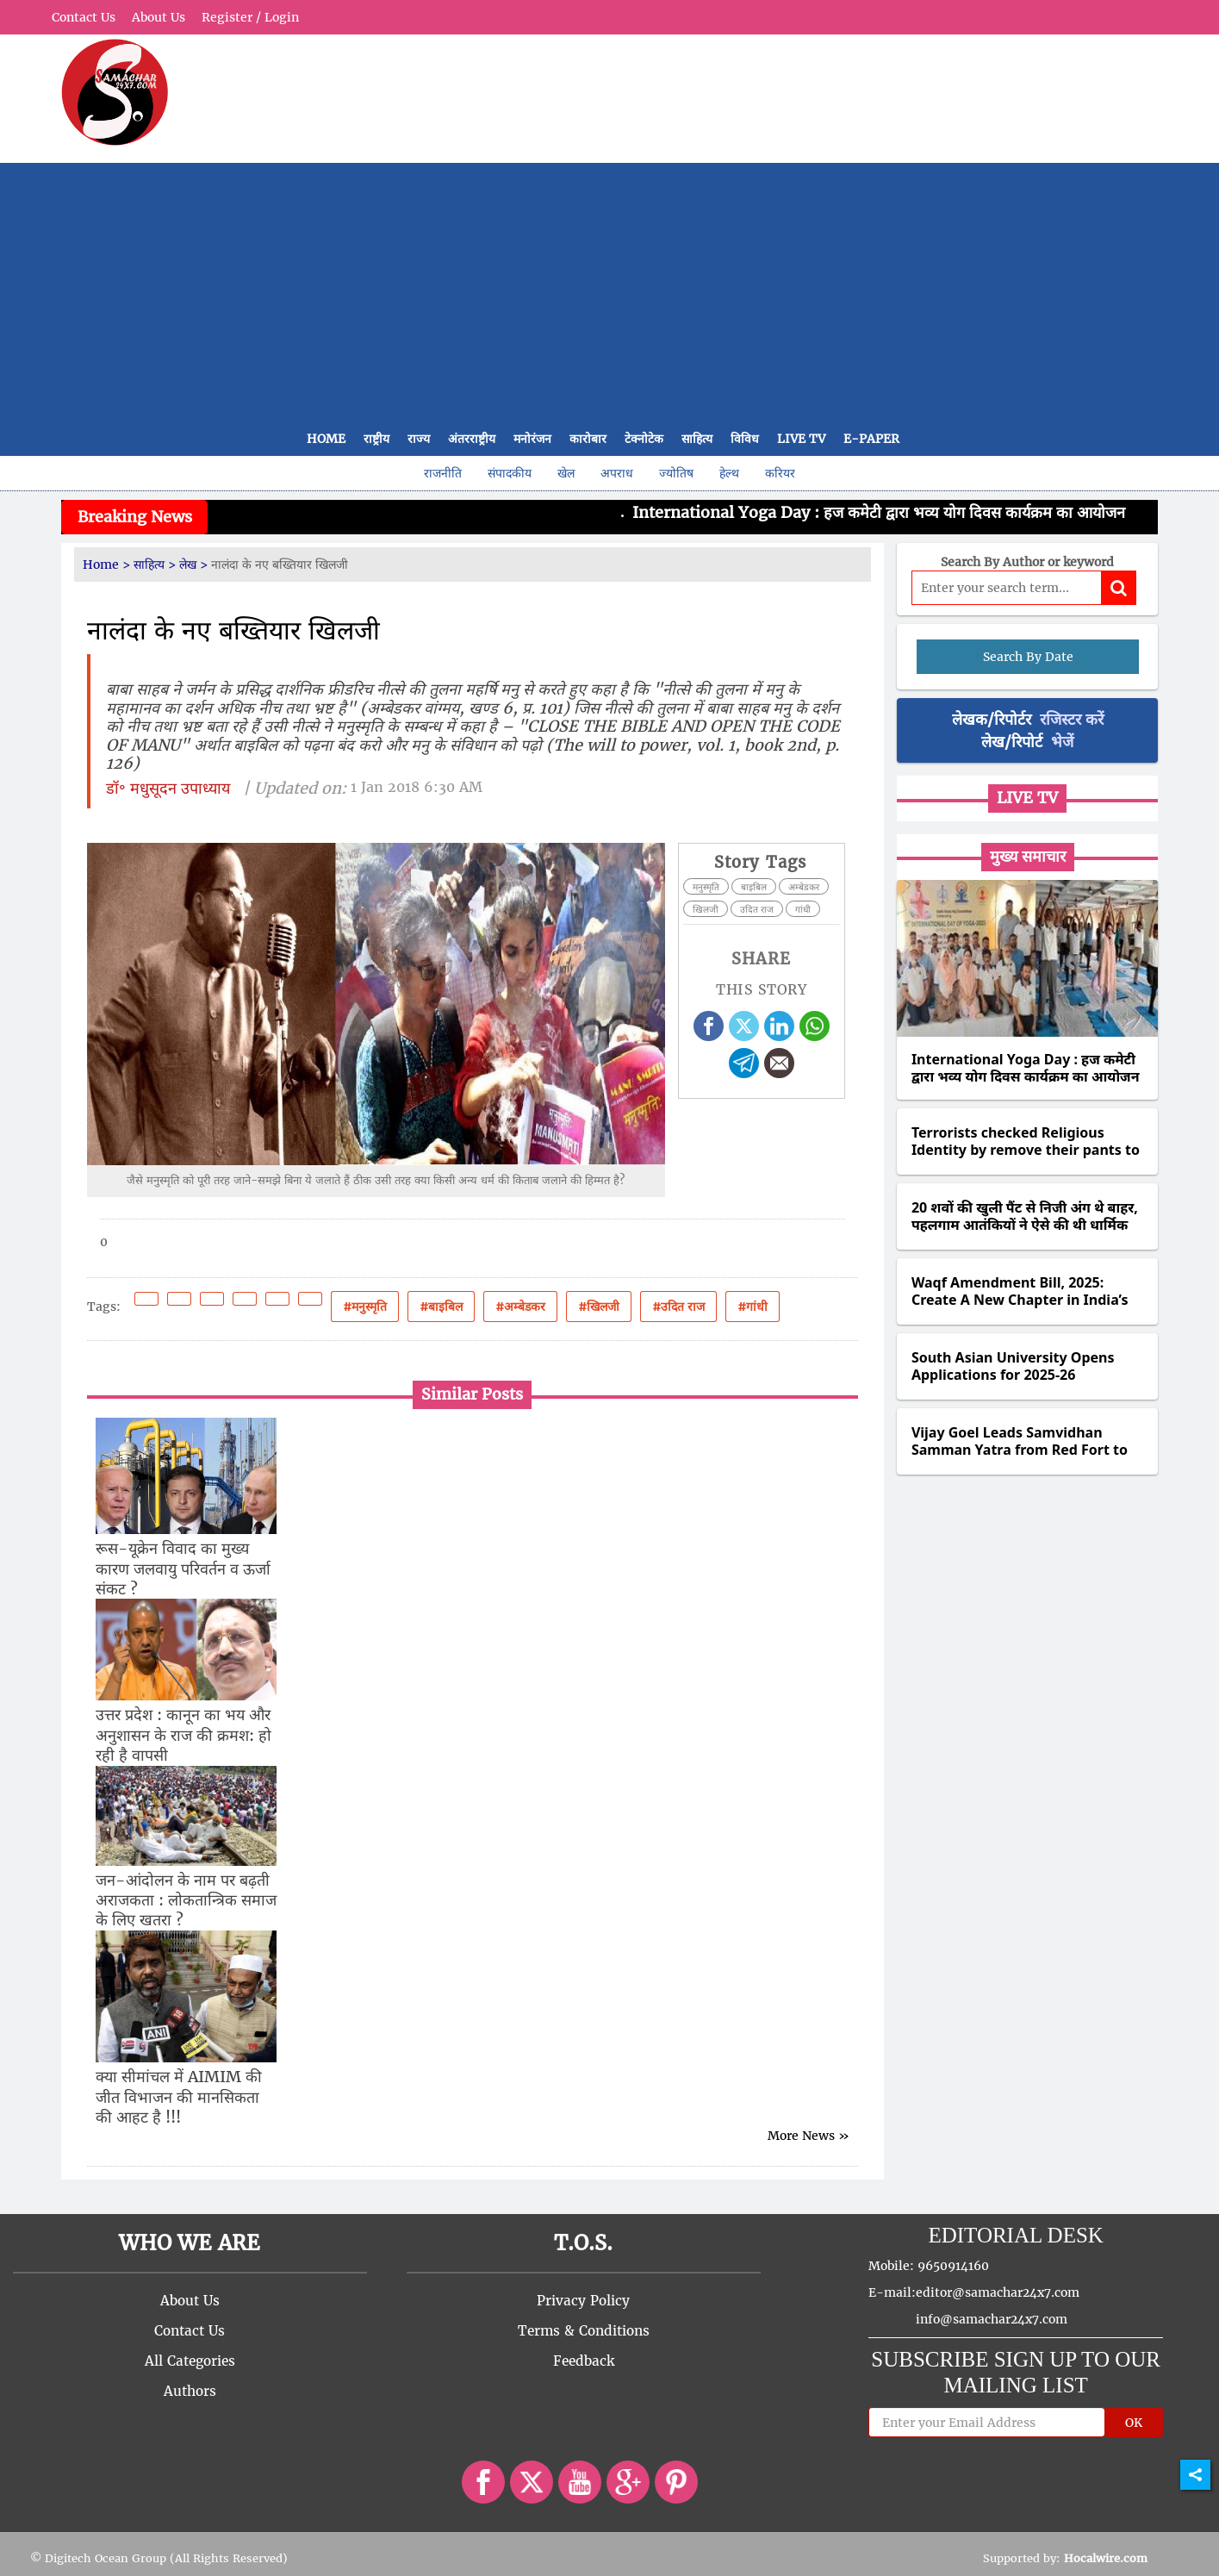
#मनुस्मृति (365, 1306)
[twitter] (744, 1025)
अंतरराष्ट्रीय (471, 438)
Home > (108, 564)
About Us (158, 17)
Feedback (583, 2361)
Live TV (801, 438)
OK (1133, 2422)
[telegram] (744, 1062)
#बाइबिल (441, 1306)
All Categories (190, 2361)
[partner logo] (236, 94)
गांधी (803, 909)
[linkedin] (779, 1025)
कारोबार (587, 438)
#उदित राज (678, 1306)
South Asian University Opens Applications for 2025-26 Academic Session (1013, 1366)
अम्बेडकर (803, 887)
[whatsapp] (814, 1025)
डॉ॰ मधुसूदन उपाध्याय (170, 788)
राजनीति (443, 473)
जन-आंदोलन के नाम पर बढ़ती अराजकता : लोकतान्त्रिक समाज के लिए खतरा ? (186, 1900)
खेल (566, 473)
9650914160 (953, 2265)
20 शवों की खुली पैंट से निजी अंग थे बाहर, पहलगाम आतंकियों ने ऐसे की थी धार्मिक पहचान (1024, 1216)
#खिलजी (598, 1306)
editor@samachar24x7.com (997, 2292)
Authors (190, 2391)
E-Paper (871, 438)
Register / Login (250, 17)
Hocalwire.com (1105, 2558)
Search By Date (1028, 656)
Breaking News (135, 517)
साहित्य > (156, 564)
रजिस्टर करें (1072, 719)
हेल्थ (729, 473)
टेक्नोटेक (644, 438)
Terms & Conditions (584, 2331)
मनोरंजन (532, 438)
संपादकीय (510, 473)
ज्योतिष (676, 473)
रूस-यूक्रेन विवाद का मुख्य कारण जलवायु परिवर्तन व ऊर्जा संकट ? (183, 1568)
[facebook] (708, 1025)
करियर (780, 473)
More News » (808, 2135)
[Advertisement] (610, 292)
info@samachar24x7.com (991, 2319)
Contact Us (83, 17)
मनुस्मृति (706, 887)
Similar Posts (472, 1394)
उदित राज (757, 909)
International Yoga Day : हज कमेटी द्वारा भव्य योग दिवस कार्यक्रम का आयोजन (915, 512)
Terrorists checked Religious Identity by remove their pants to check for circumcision (1025, 1141)
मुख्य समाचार (1028, 856)
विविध (745, 438)
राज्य (418, 438)
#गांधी (752, 1306)
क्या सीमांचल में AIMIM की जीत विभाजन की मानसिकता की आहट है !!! (179, 2097)
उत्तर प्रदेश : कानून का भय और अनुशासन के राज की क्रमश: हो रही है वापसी (183, 1735)
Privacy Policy (583, 2300)
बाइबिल (754, 887)
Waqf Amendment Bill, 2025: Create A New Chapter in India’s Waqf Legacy (1020, 1291)
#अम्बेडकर (520, 1306)
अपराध (616, 473)
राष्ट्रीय (376, 438)
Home (326, 438)
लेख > (195, 564)
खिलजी (705, 909)
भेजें (1062, 742)
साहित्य (696, 438)
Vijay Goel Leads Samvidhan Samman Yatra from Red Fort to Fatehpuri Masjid (1019, 1441)
